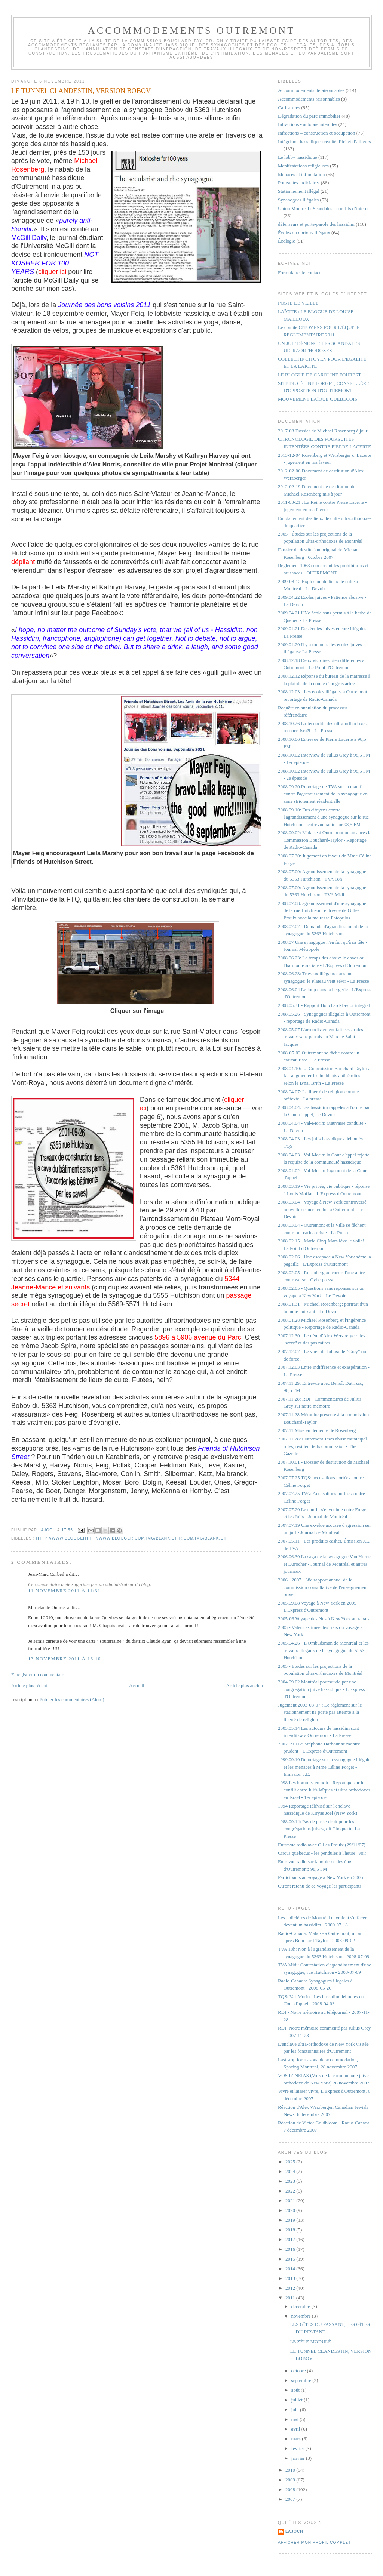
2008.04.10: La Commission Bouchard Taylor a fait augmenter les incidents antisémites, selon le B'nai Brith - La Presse (324, 1076)
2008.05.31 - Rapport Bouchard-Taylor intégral (324, 1005)
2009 (290, 2480)
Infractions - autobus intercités (307, 124)
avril (296, 2429)
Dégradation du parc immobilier (309, 116)
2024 (290, 2171)
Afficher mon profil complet (314, 2542)
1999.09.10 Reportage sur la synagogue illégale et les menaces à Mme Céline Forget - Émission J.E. (324, 1767)
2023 (290, 2181)
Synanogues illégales (298, 200)
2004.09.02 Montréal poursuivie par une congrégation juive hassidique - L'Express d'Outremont (321, 1689)
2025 (290, 2161)
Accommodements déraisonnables (311, 90)
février (298, 2448)
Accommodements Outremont (191, 30)
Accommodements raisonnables (309, 99)
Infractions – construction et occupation (316, 133)
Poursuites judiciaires (299, 182)
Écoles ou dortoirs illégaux (304, 232)
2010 (290, 2470)
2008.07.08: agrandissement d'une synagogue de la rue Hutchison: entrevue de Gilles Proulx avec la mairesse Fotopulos (322, 910)
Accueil (136, 1685)
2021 (290, 2200)
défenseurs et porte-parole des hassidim (316, 224)
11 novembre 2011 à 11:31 (64, 1590)
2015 (290, 2259)
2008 (290, 2489)
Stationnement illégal (298, 191)
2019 (290, 2220)
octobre (299, 2370)
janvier (298, 2458)
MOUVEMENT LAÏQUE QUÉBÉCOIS (317, 399)
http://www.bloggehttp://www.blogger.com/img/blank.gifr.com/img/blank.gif (132, 1538)
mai (295, 2419)
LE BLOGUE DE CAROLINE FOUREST (319, 375)
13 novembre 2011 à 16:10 (64, 1658)
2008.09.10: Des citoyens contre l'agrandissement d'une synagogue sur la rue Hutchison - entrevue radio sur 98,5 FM (323, 817)
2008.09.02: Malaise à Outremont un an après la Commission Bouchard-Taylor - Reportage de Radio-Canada (324, 840)
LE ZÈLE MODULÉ (310, 2341)
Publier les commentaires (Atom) (72, 1699)
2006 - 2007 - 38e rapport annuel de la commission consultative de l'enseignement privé (323, 1587)
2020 (290, 2210)
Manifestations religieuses (303, 166)
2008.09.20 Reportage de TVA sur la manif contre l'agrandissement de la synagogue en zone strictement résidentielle (323, 794)
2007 (290, 2499)
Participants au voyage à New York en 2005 (320, 1877)
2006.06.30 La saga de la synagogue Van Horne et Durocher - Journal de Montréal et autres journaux (324, 1564)
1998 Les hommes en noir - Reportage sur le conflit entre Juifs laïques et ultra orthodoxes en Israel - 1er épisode (324, 1790)
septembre (302, 2380)
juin (295, 2409)
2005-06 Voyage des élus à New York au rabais (324, 1618)
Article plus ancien (244, 1685)
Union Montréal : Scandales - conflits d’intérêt (323, 208)
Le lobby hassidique (297, 157)
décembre (301, 2306)
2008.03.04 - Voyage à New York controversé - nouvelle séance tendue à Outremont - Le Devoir (323, 1209)
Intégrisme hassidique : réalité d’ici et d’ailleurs (324, 141)
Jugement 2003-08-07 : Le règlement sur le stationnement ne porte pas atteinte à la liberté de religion (320, 1712)
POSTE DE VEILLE (298, 303)
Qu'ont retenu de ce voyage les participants (319, 1886)
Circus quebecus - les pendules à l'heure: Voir (322, 1853)
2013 (290, 2278)
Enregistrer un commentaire (38, 1674)
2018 (290, 2230)
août (296, 2390)
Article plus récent (29, 1685)
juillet (297, 2400)
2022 (290, 2191)
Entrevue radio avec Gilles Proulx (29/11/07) (321, 1845)
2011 (290, 2298)
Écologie (286, 241)
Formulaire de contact (299, 272)
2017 (290, 2239)
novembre (301, 2316)
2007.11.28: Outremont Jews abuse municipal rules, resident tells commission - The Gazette (322, 1446)
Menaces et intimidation (301, 174)
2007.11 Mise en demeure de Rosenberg (317, 1430)
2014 (290, 2268)
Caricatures (289, 107)
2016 (290, 2249)
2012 (290, 2288)
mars (296, 2438)
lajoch (294, 2531)
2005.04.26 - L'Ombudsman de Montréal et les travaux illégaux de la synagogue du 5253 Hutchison (323, 1650)
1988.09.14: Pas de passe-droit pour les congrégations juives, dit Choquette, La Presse (319, 1829)
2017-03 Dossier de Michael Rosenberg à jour (322, 431)
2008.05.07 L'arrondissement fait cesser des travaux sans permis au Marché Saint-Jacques (320, 1037)
